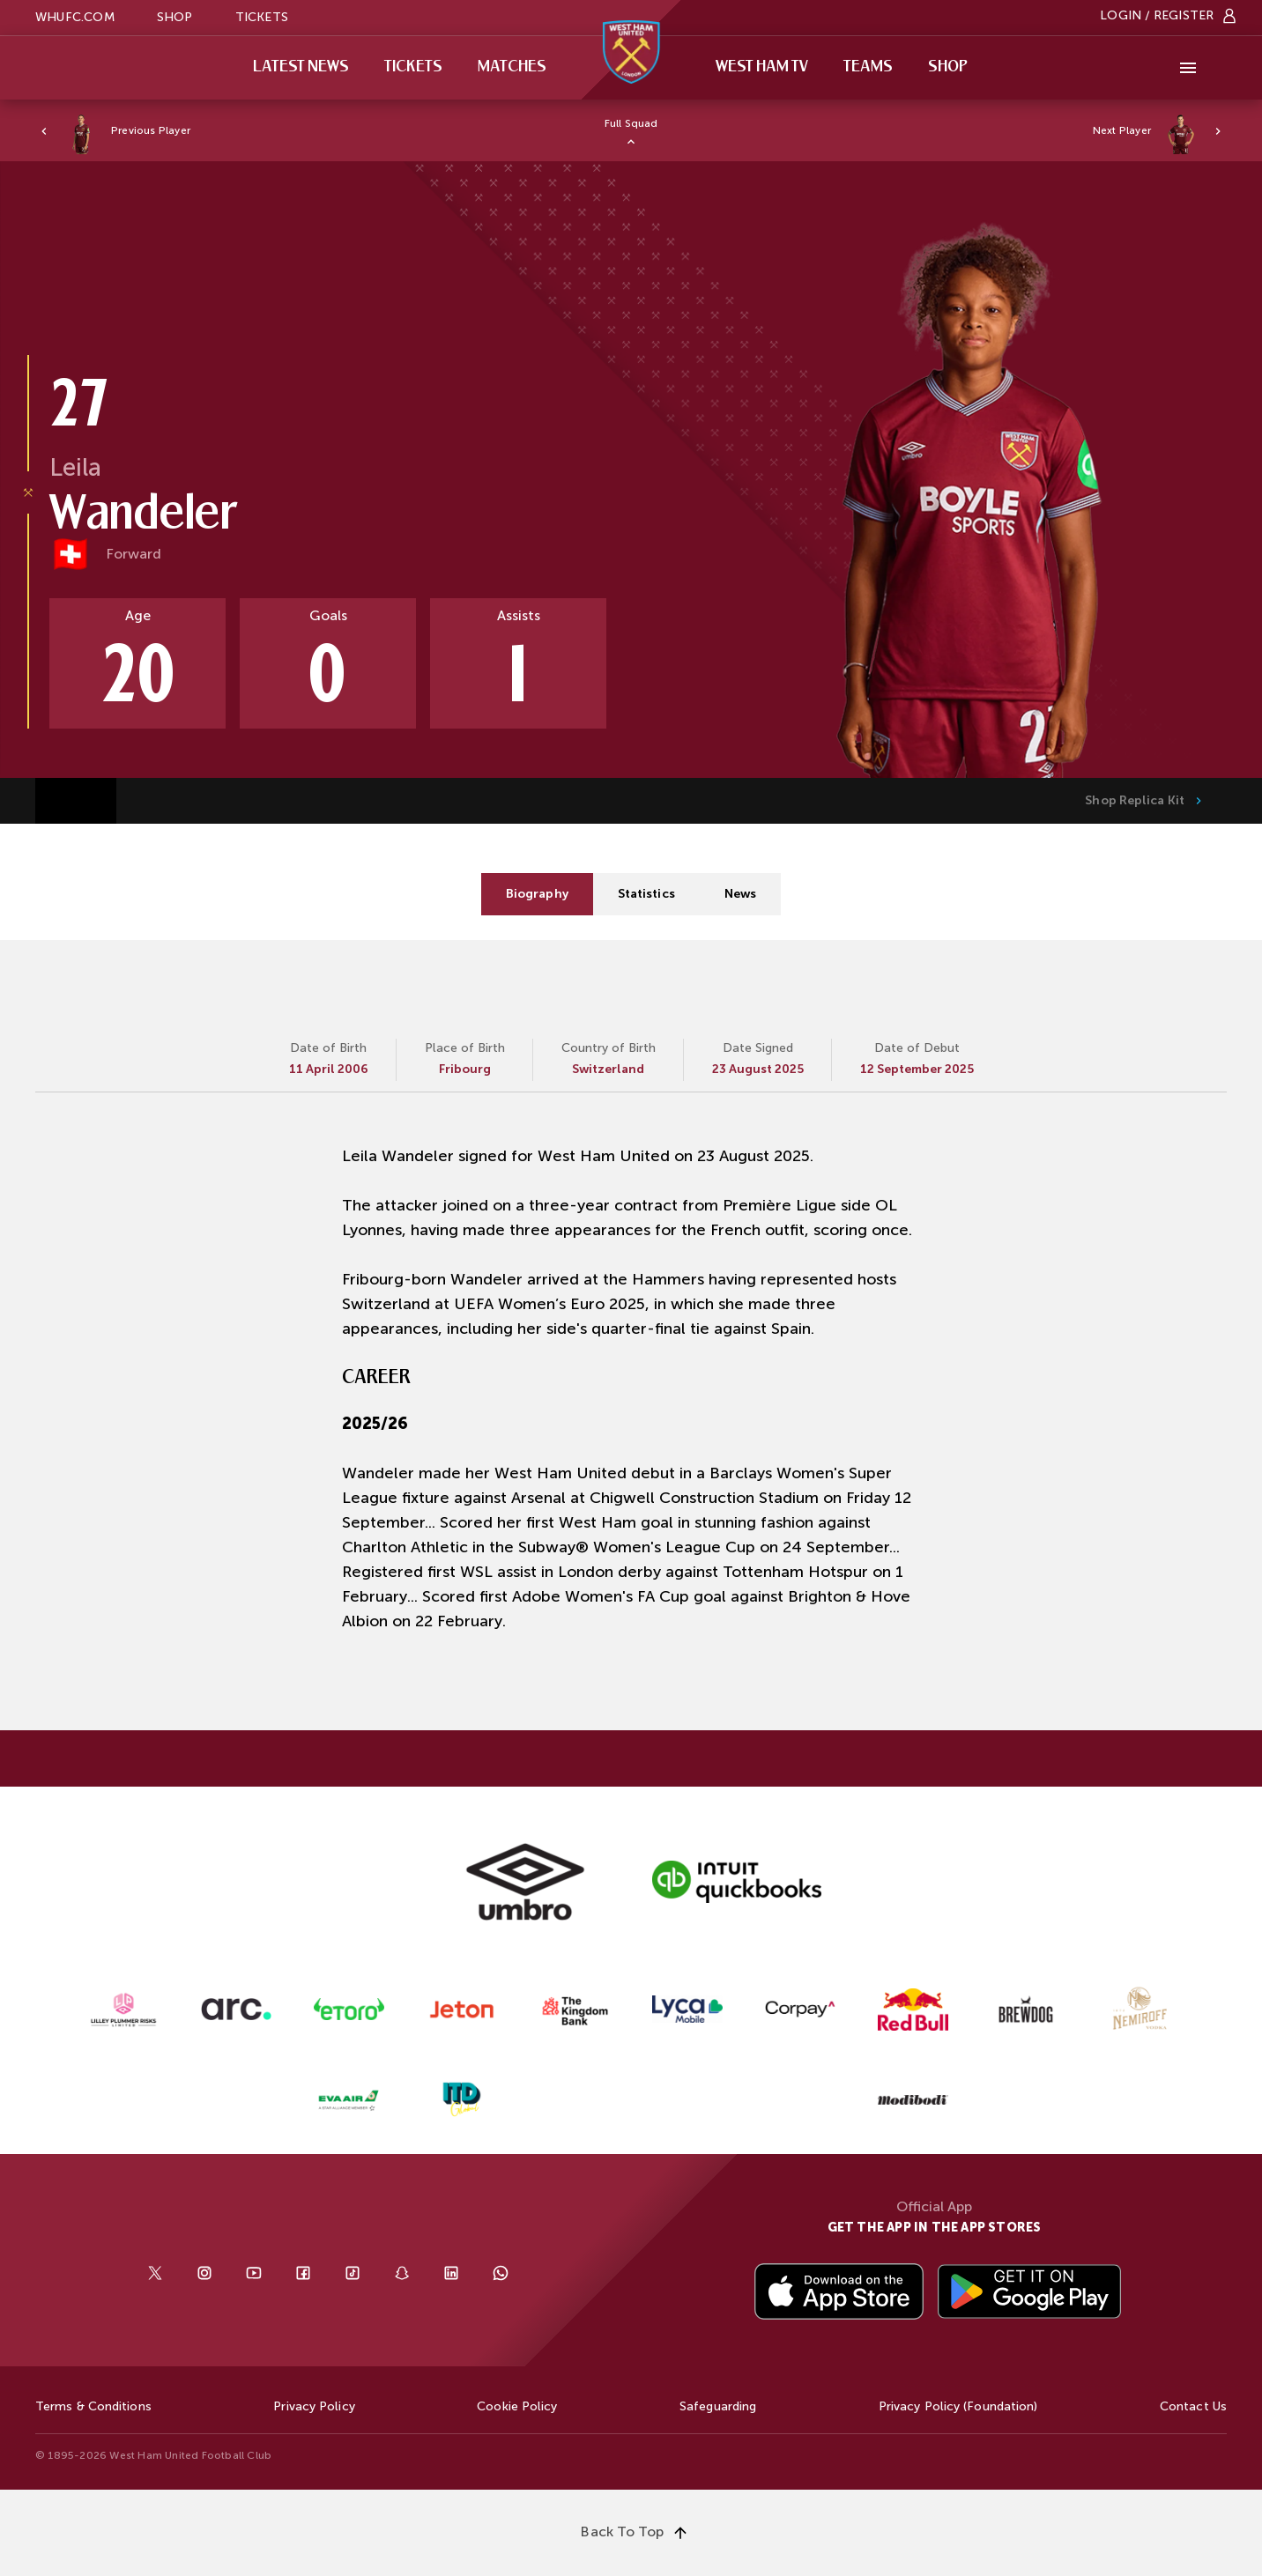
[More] (1188, 67)
